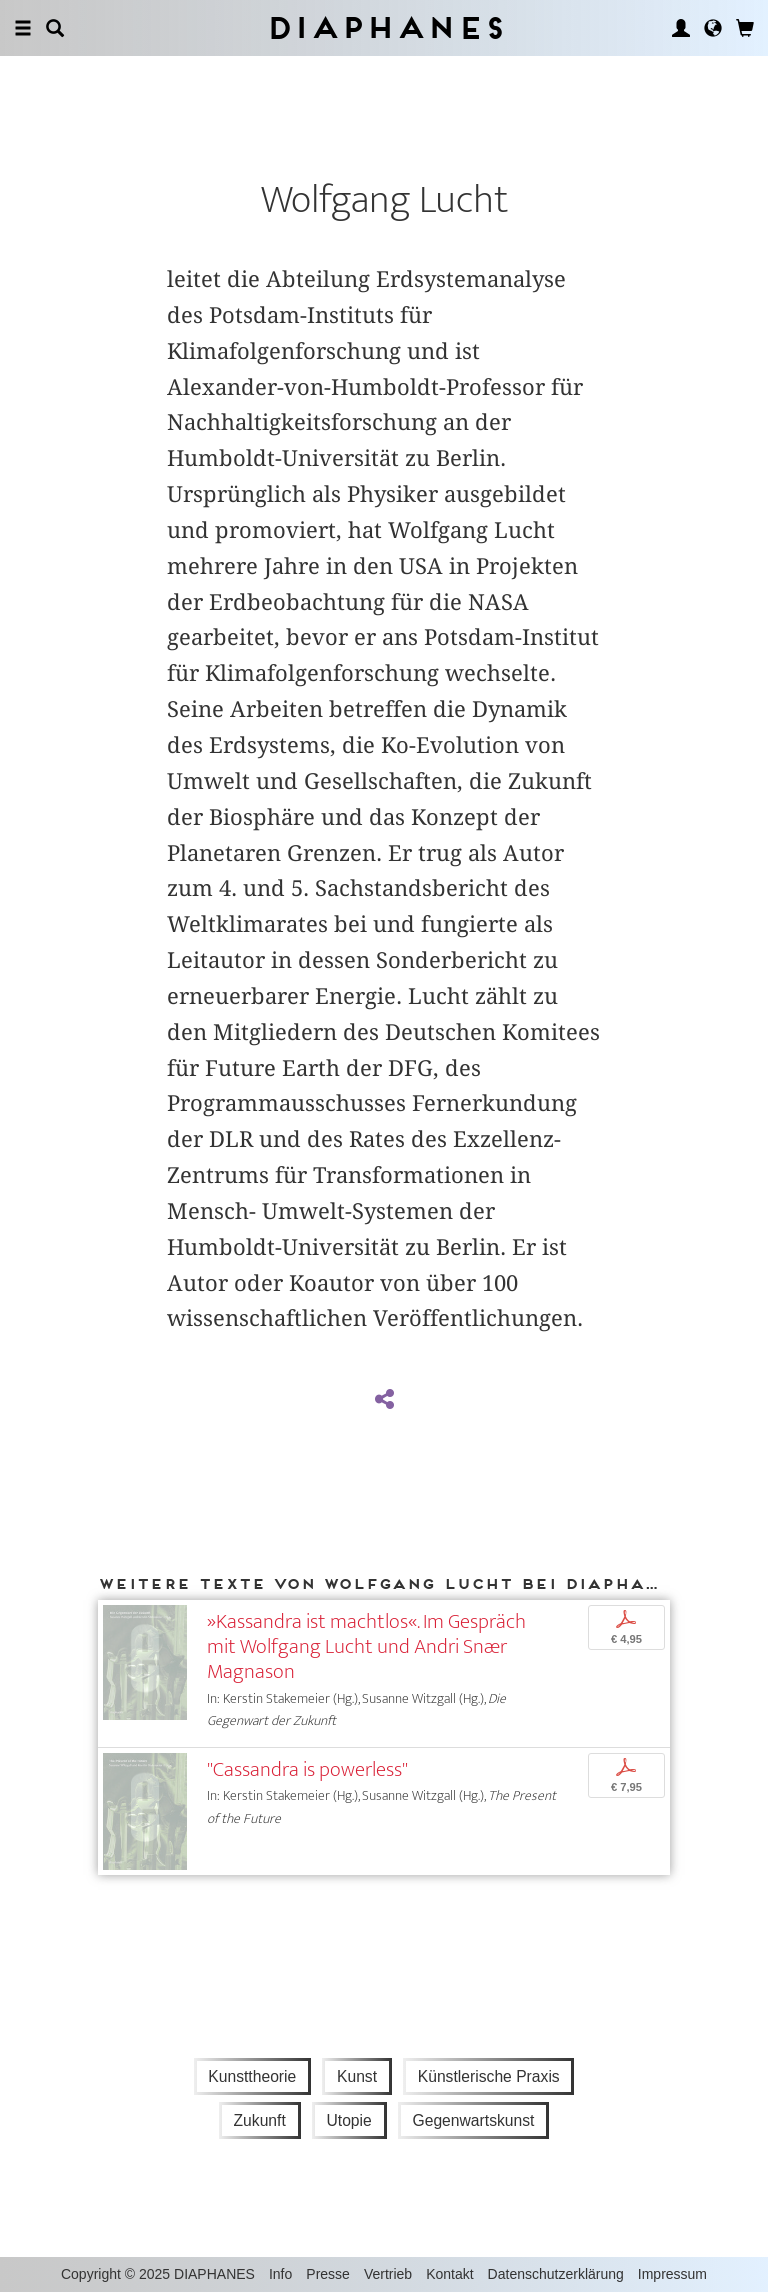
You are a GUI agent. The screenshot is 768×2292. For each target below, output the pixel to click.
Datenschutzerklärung (556, 2274)
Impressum (672, 2274)
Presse (328, 2274)
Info (280, 2274)
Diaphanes (384, 27)
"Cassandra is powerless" (307, 1769)
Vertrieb (388, 2274)
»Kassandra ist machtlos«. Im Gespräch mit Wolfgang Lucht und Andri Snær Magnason (366, 1646)
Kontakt (449, 2274)
